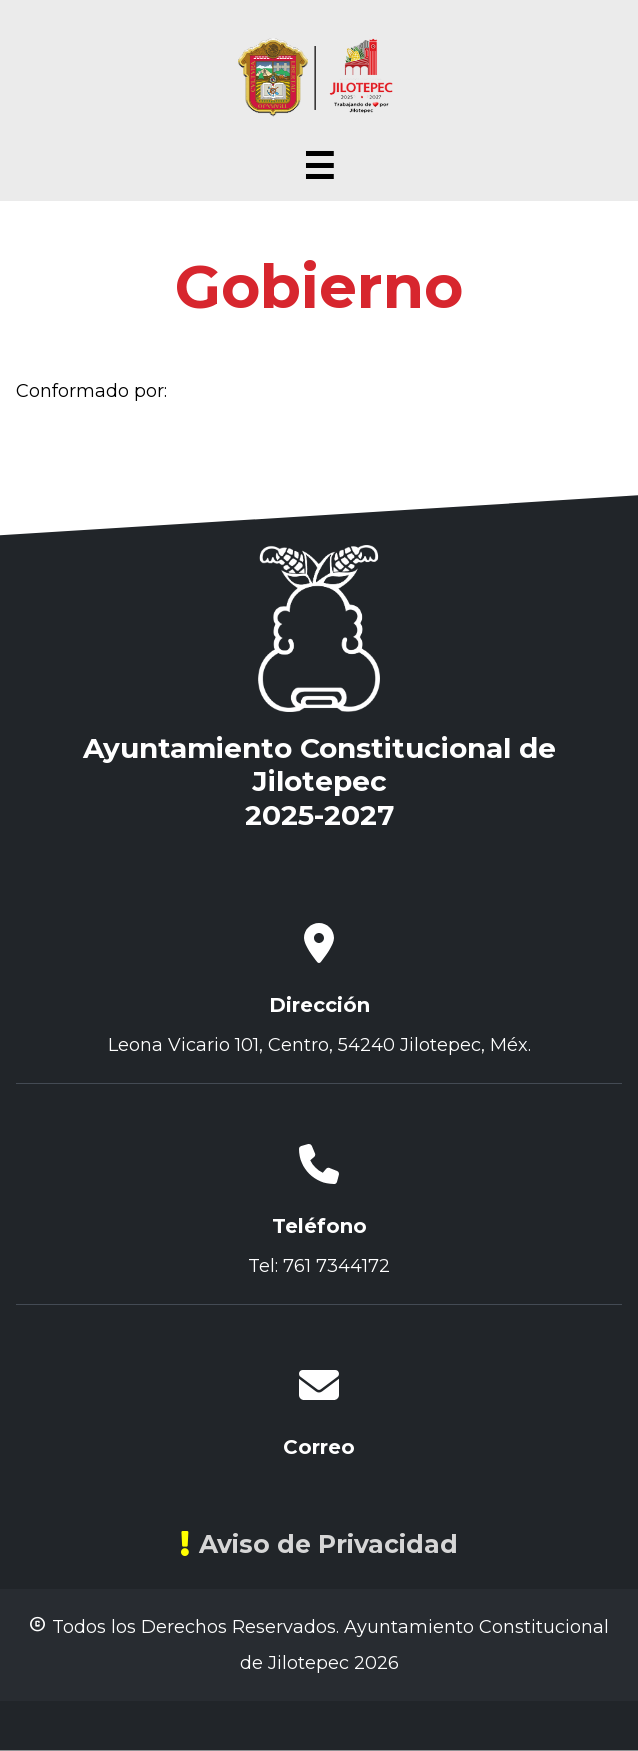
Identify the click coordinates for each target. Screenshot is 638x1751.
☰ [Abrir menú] (319, 166)
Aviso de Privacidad (319, 1544)
